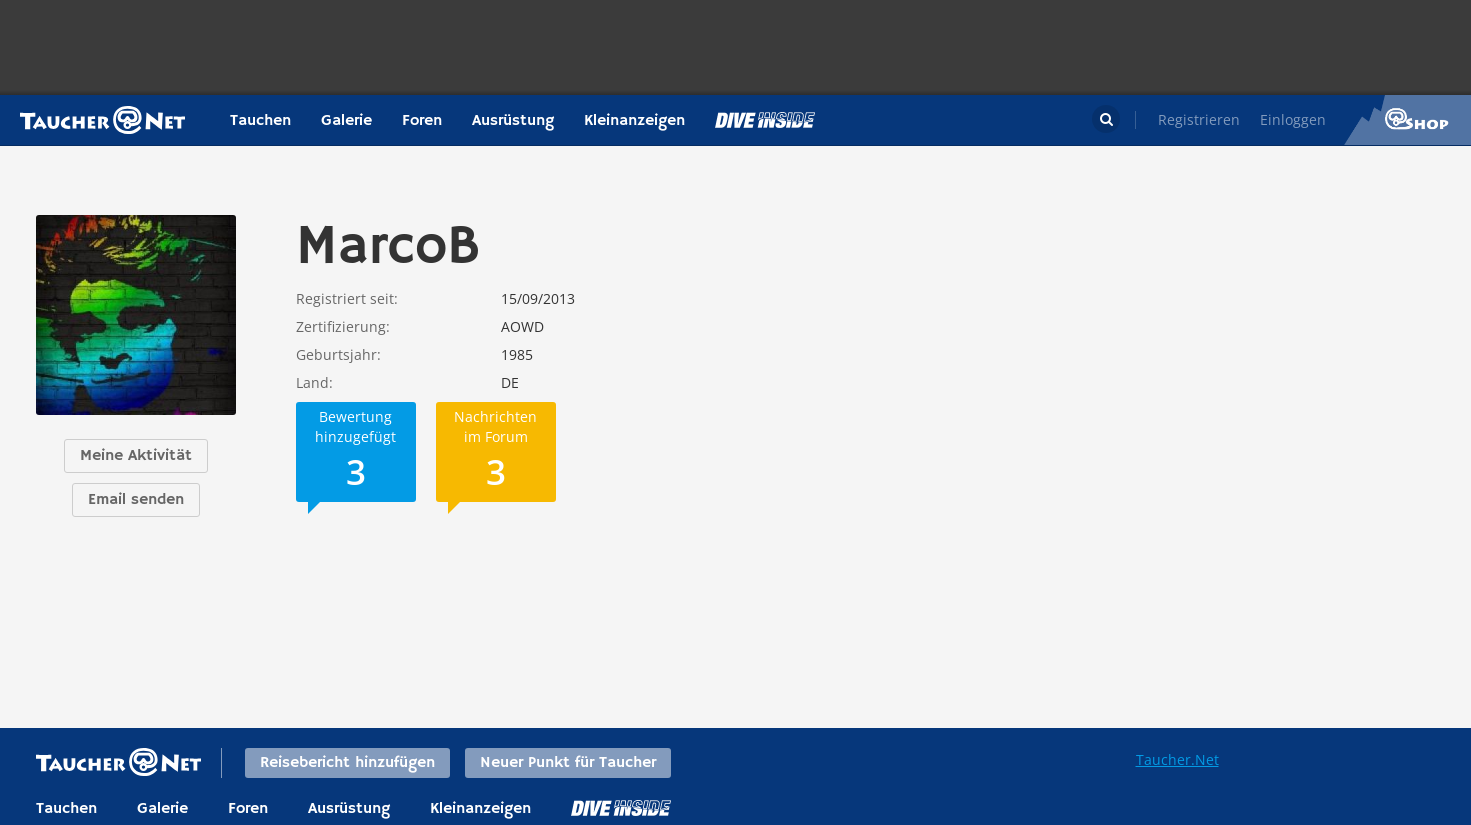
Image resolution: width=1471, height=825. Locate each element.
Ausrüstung (513, 121)
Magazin (765, 120)
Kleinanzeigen (634, 121)
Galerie (346, 121)
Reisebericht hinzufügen (347, 763)
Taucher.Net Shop (1407, 120)
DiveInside (621, 808)
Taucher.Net (1177, 759)
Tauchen (260, 121)
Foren (422, 121)
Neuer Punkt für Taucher (568, 763)
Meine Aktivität (136, 456)
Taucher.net (102, 120)
